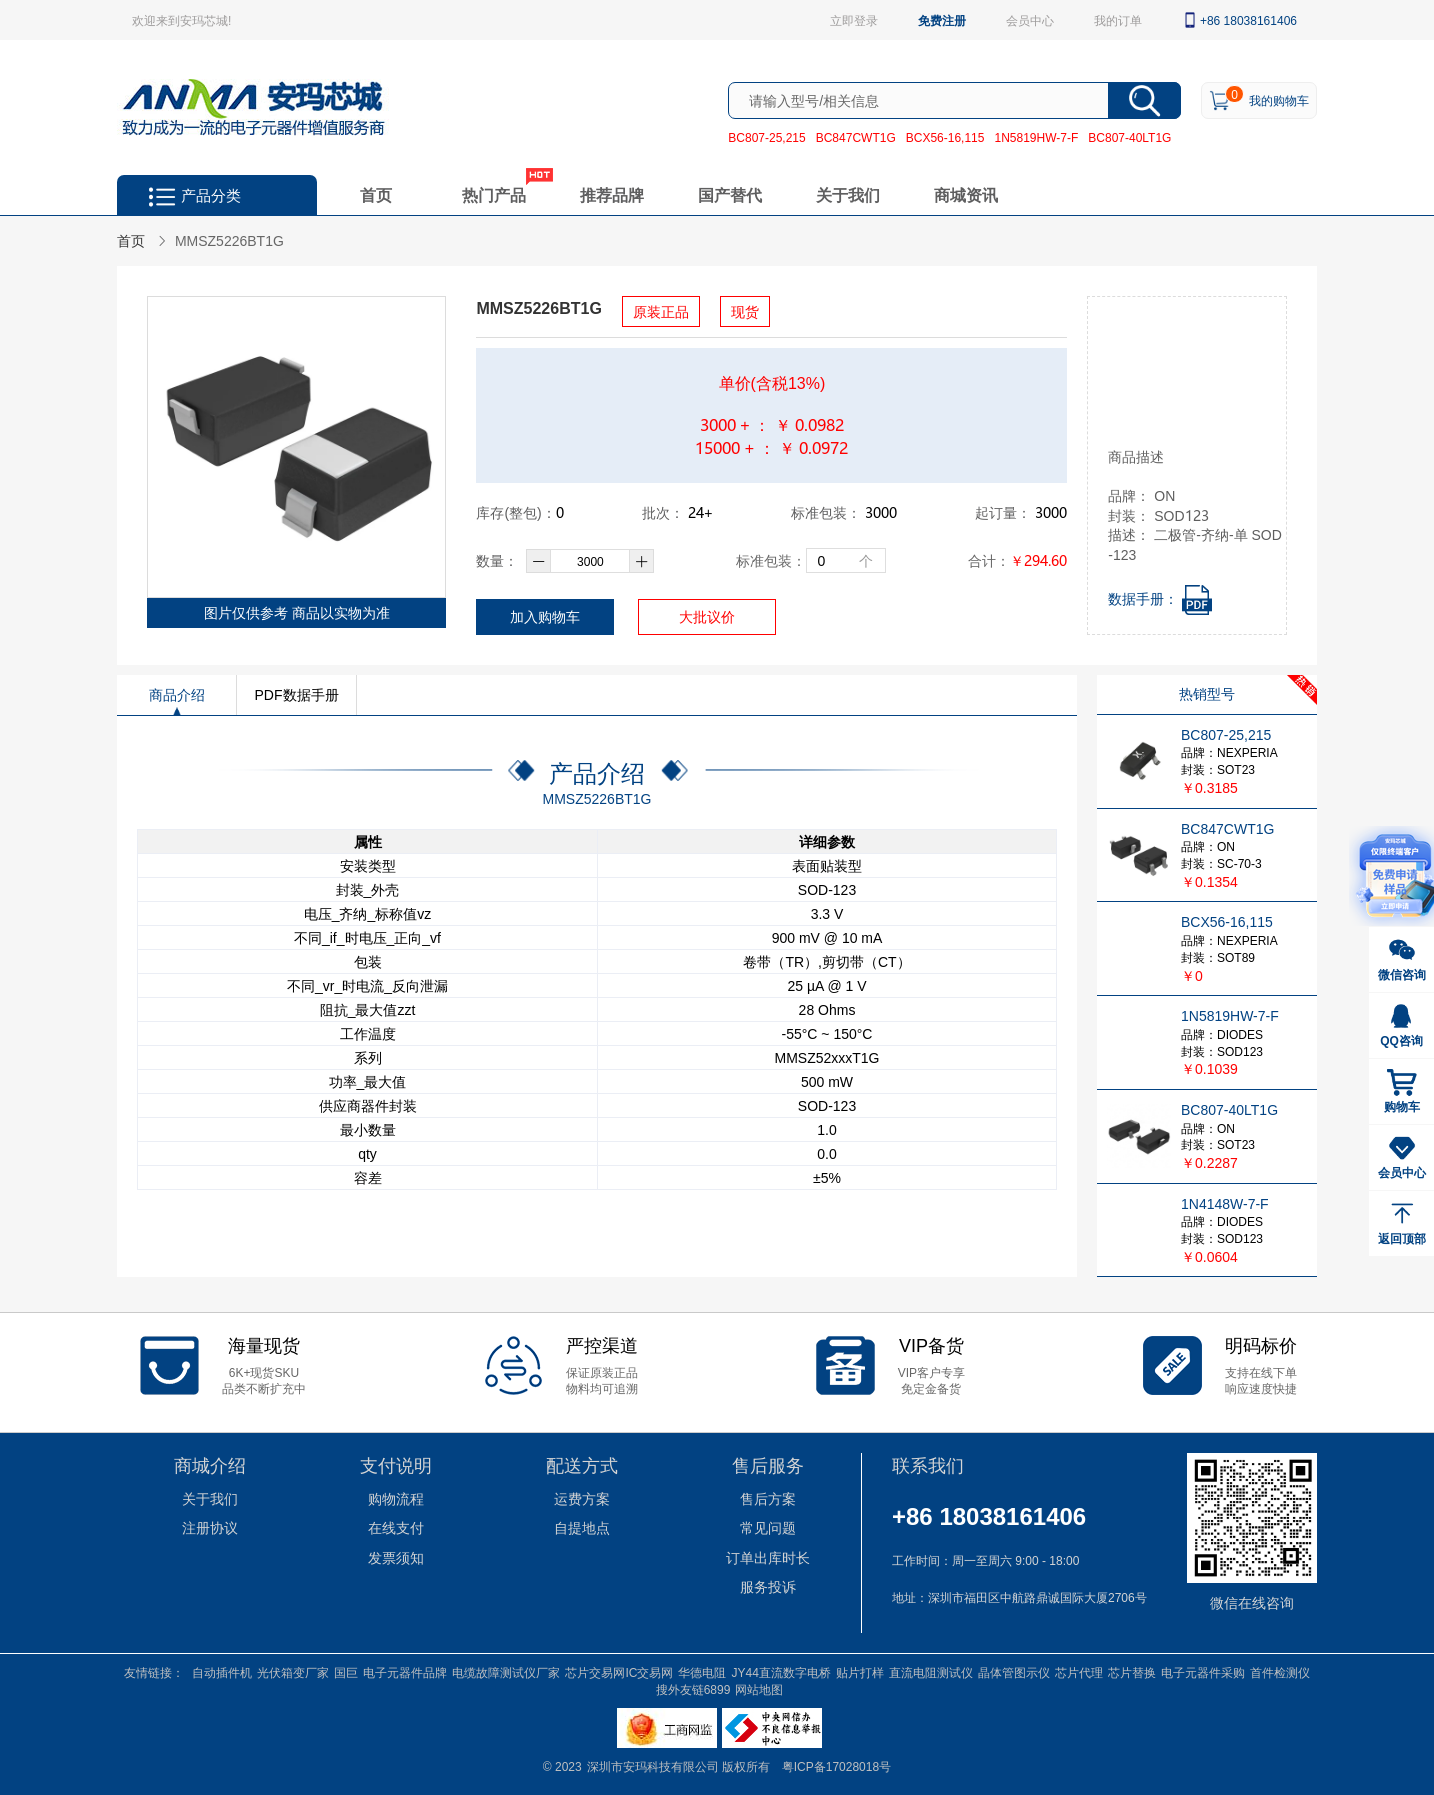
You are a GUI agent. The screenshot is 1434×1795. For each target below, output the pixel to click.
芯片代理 (1079, 1672)
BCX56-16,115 (945, 137)
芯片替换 (1132, 1672)
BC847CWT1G (856, 137)
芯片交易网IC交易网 (619, 1672)
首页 (376, 194)
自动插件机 (222, 1672)
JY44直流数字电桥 (780, 1672)
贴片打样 (860, 1672)
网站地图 (759, 1689)
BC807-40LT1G (1129, 137)
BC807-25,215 (766, 137)
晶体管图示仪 (1014, 1672)
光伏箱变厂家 (293, 1672)
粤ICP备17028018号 (836, 1766)
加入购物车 (545, 616)
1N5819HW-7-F (1036, 137)
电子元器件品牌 (405, 1672)
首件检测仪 (1280, 1672)
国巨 (346, 1672)
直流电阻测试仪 (931, 1672)
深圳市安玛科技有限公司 (654, 1766)
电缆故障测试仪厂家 (506, 1672)
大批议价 (707, 616)
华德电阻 (702, 1672)
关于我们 (848, 194)
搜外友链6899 (693, 1689)
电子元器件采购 (1203, 1672)
